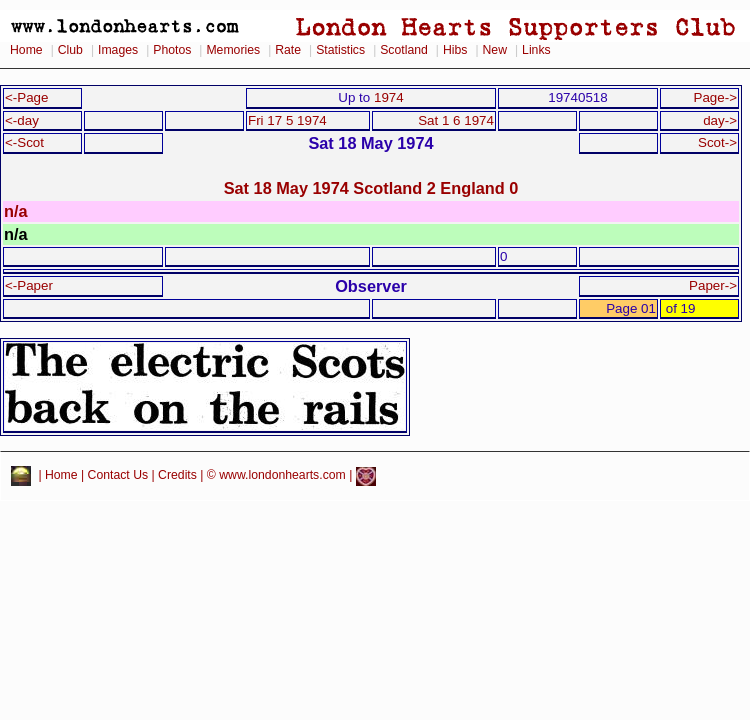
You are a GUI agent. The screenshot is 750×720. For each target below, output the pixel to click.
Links (536, 50)
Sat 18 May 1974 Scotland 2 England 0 (371, 188)
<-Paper (29, 285)
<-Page (27, 97)
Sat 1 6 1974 (456, 120)
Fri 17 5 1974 (287, 120)
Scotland (404, 50)
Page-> (715, 97)
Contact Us (118, 476)
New (495, 50)
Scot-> (717, 142)
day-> (720, 120)
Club (70, 50)
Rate (288, 50)
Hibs (455, 50)
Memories (233, 50)
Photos (172, 50)
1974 (389, 97)
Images (118, 50)
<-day (22, 120)
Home (26, 50)
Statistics (340, 50)
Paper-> (713, 285)
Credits (177, 476)
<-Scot (24, 142)
